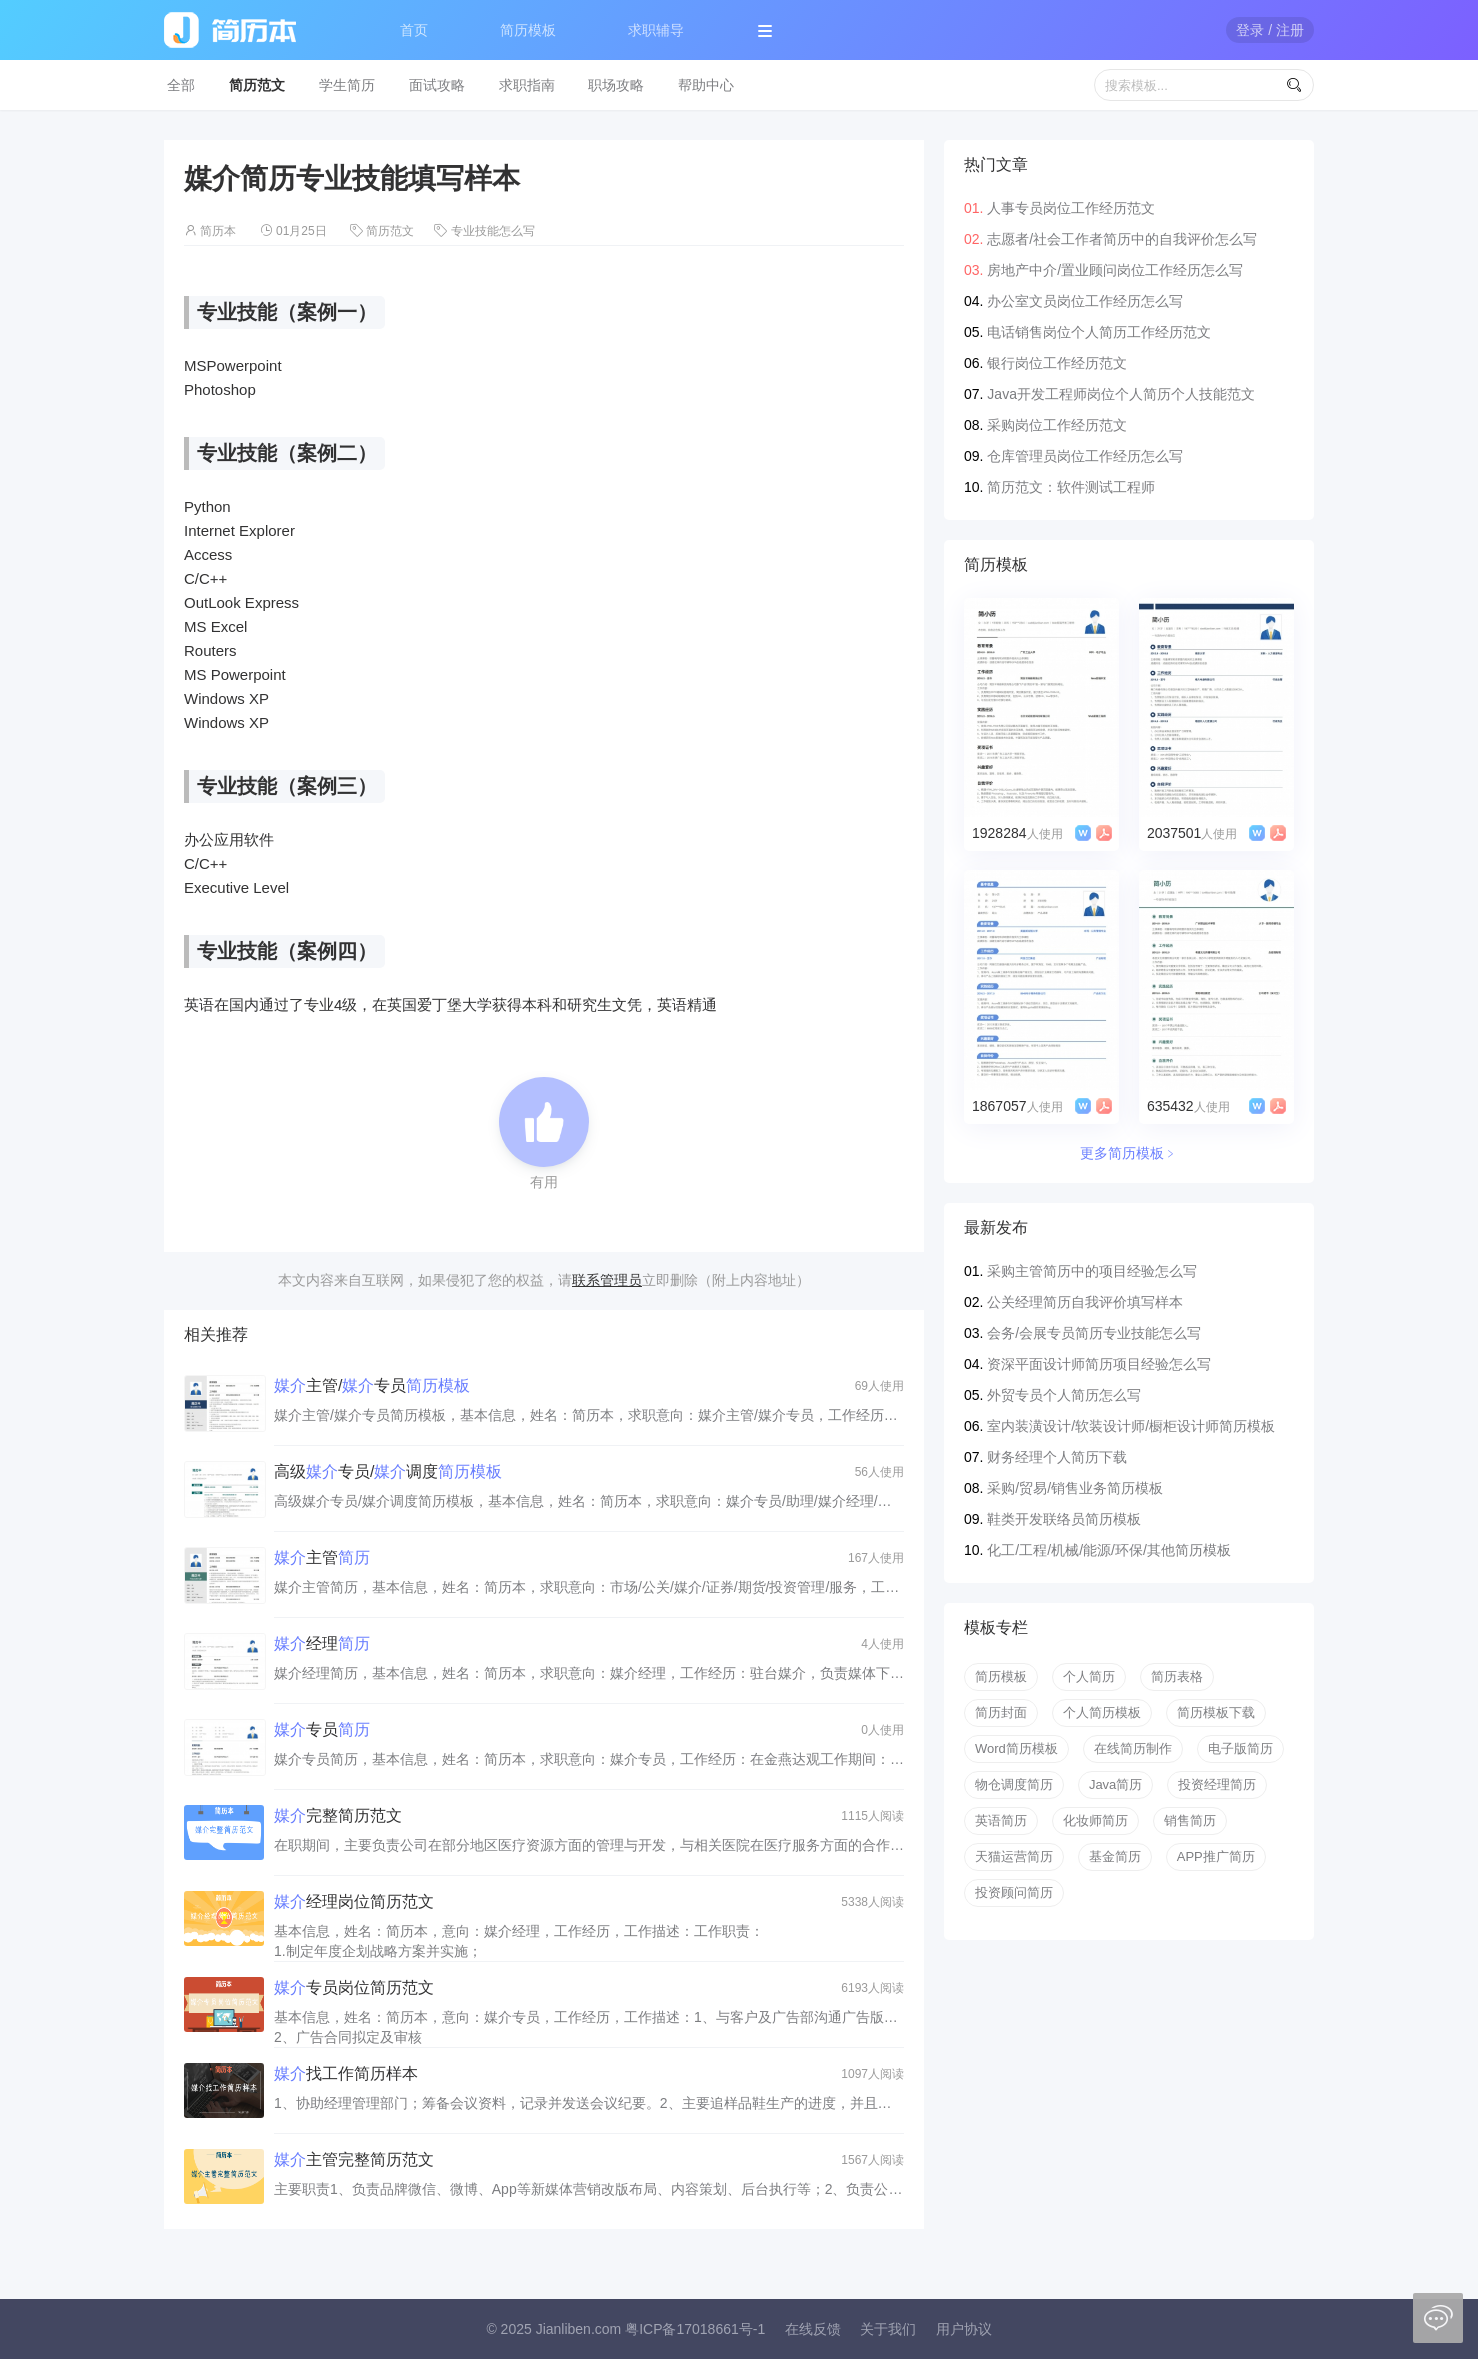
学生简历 (347, 85)
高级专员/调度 (388, 1471)
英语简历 (1001, 1820)
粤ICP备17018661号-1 (695, 2329)
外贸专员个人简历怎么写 (1064, 1395)
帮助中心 (706, 85)
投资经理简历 (1217, 1784)
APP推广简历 (1216, 1856)
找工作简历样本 (346, 2073)
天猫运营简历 (1014, 1856)
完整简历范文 (338, 1815)
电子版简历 (1240, 1748)
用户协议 (964, 2329)
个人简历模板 (1102, 1712)
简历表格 (1177, 1676)
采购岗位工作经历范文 (1057, 425)
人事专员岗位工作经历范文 (1071, 208)
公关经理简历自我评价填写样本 (1085, 1302)
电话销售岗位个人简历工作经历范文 (1099, 332)
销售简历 (1190, 1820)
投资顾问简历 (1014, 1892)
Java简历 (1115, 1784)
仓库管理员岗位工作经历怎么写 (1085, 456)
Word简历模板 (1016, 1748)
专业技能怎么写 (493, 231)
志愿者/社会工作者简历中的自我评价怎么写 (1122, 239)
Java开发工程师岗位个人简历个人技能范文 (1121, 394)
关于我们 (888, 2329)
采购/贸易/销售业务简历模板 (1075, 1488)
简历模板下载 (1216, 1712)
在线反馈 (813, 2329)
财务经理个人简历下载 (1057, 1457)
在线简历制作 (1133, 1748)
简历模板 (528, 30)
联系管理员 (607, 1280)
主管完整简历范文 (354, 2159)
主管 (322, 1557)
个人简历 (1089, 1676)
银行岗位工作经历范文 (1057, 363)
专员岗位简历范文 (354, 1987)
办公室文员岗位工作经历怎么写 (1085, 301)
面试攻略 (437, 85)
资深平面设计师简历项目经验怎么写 (1099, 1364)
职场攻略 (616, 85)
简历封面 (1001, 1712)
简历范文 (257, 85)
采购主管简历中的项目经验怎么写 (1092, 1271)
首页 (414, 30)
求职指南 (527, 85)
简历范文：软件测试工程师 (1071, 487)
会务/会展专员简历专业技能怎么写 (1094, 1333)
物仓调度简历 (1014, 1784)
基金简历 (1115, 1856)
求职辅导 (656, 30)
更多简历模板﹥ (1129, 1153)
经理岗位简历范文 (354, 1901)
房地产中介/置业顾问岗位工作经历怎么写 (1115, 270)
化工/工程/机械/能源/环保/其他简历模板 (1108, 1550)
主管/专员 (372, 1385)
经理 (322, 1643)
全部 (181, 85)
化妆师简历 (1095, 1820)
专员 (322, 1729)
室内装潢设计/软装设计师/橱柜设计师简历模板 (1131, 1426)
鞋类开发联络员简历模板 (1064, 1519)
